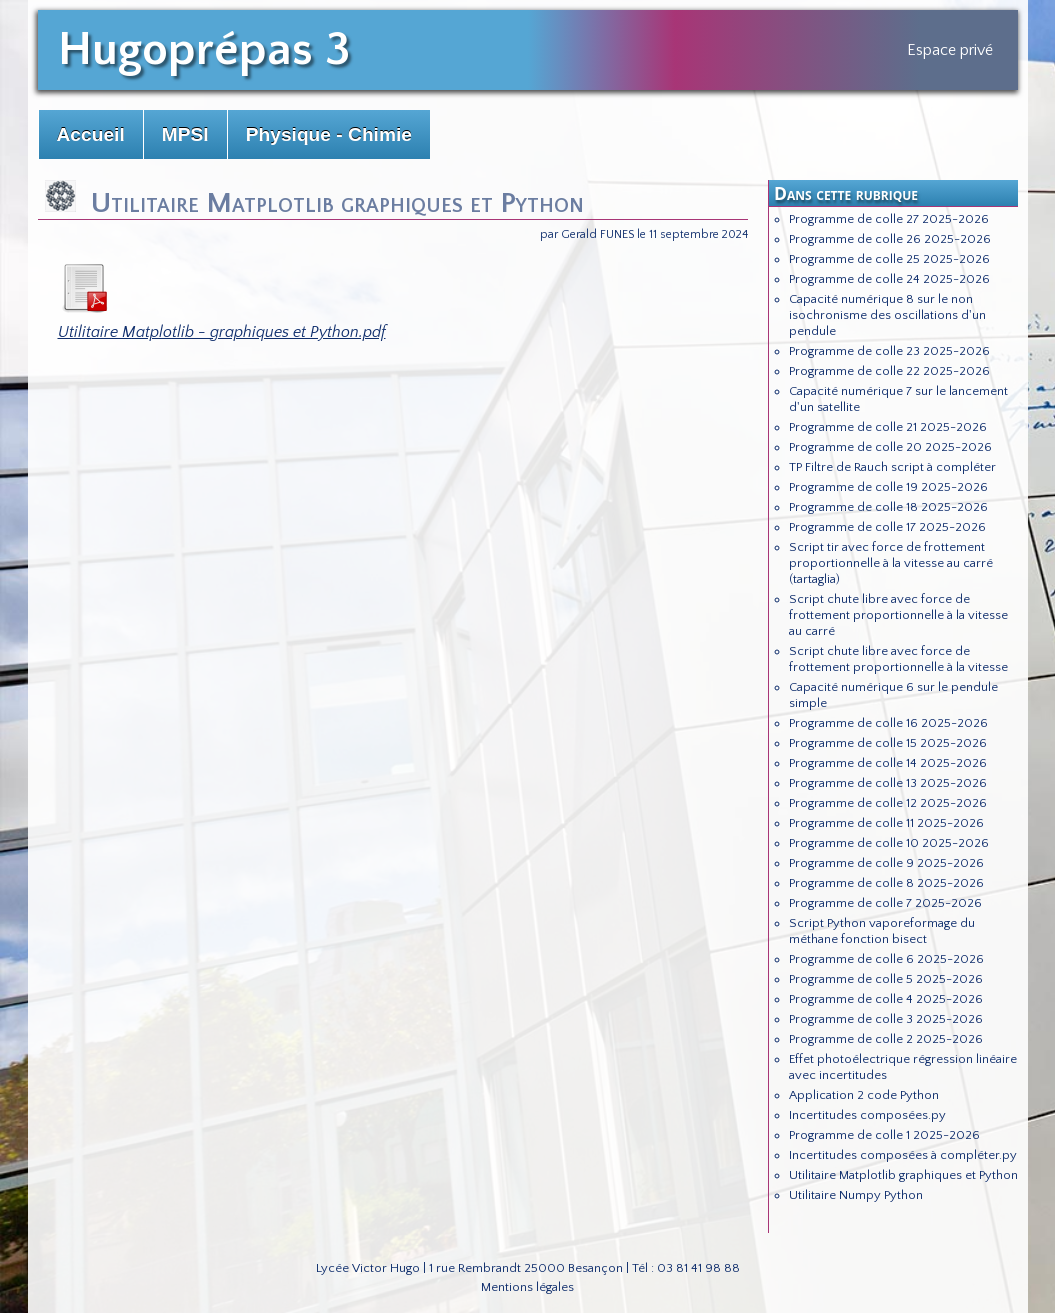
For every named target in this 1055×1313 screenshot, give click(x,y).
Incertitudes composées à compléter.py (903, 1155)
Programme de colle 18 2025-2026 (888, 507)
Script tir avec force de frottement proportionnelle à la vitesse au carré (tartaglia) (891, 563)
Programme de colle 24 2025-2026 (889, 279)
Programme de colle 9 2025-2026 (886, 863)
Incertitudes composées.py (867, 1115)
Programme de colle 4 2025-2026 (886, 999)
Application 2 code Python (864, 1095)
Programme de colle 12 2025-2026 (888, 803)
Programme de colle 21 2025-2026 (888, 427)
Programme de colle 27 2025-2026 (889, 219)
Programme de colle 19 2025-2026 (888, 487)
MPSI (185, 134)
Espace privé (950, 50)
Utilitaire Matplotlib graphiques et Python (903, 1175)
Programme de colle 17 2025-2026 (887, 527)
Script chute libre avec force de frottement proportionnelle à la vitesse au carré (898, 615)
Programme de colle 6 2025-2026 (886, 959)
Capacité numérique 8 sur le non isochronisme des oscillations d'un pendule (887, 315)
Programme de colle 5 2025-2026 (886, 979)
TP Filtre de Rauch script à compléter (892, 467)
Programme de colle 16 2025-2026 (888, 723)
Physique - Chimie (329, 134)
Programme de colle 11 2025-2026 (886, 823)
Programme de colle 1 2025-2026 (884, 1135)
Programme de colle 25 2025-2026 (889, 259)
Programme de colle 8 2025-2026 (886, 883)
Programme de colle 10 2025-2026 (889, 843)
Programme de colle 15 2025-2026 (888, 743)
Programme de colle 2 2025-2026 (886, 1039)
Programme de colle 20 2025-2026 (890, 447)
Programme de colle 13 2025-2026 (888, 783)
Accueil (91, 134)
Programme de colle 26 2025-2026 (890, 239)
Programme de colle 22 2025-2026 (889, 371)
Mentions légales (527, 1287)
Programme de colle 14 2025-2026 (888, 763)
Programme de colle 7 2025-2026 (885, 903)
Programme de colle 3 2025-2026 (886, 1019)
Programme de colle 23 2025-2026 (889, 351)
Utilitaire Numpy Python (856, 1195)
